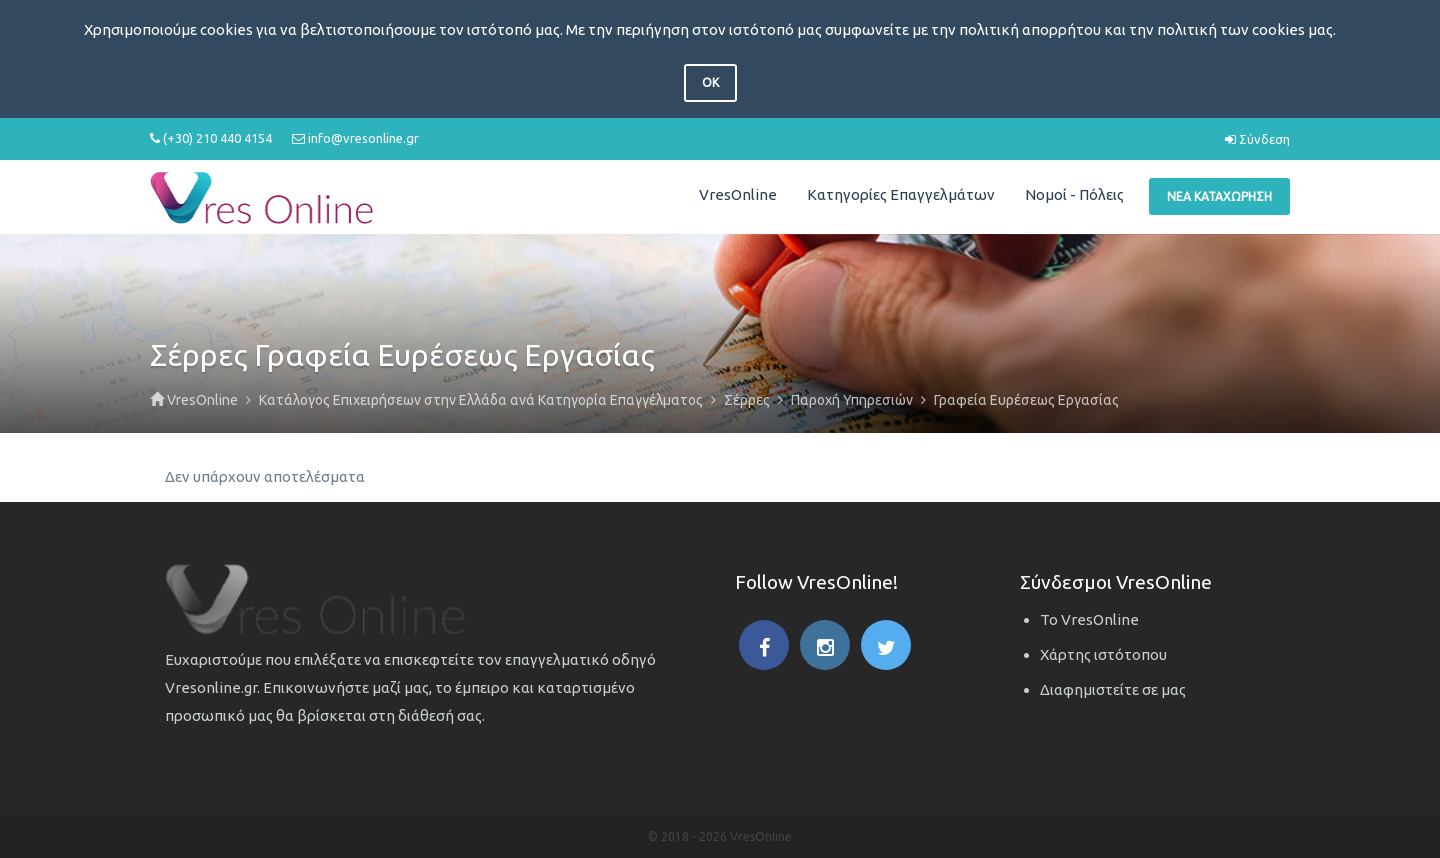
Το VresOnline (1089, 619)
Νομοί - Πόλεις (1074, 194)
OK (710, 82)
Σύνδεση (1257, 139)
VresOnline (738, 194)
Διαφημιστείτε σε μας (1113, 689)
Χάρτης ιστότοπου (1103, 654)
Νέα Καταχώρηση (1219, 196)
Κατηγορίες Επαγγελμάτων (901, 194)
